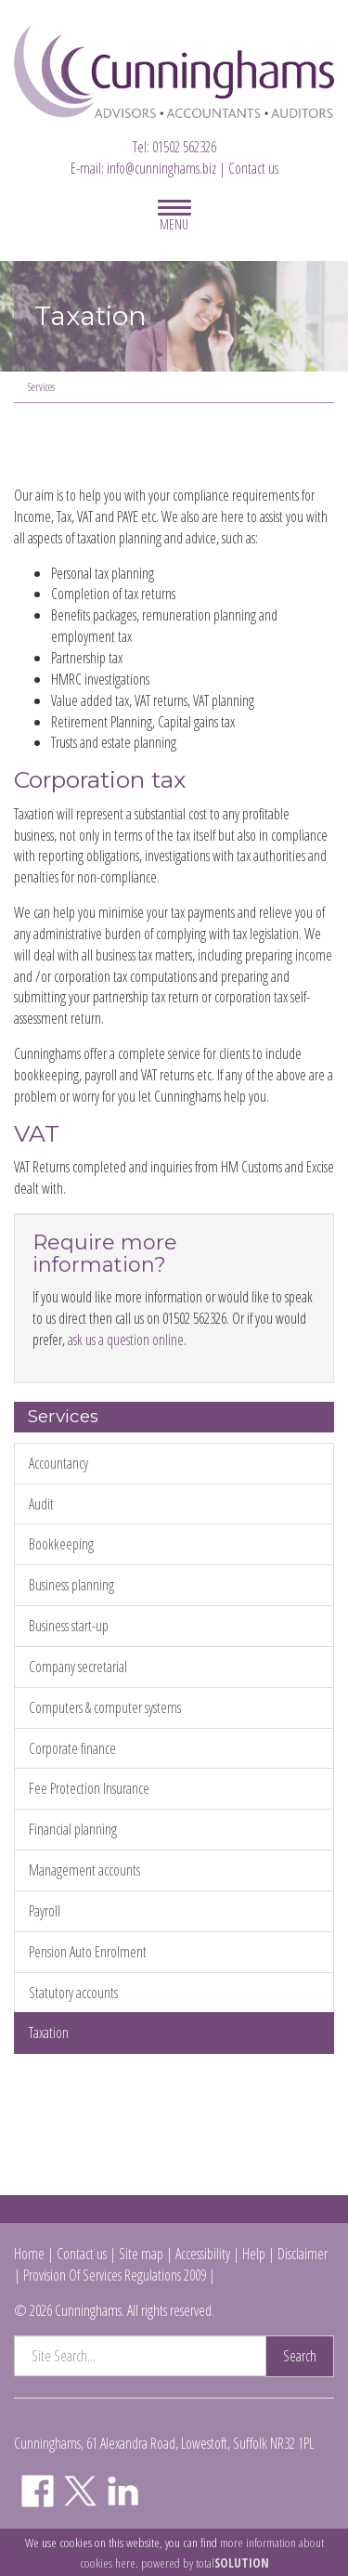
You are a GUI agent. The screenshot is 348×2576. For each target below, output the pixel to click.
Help (253, 2253)
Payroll (44, 1911)
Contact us (253, 168)
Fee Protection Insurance (89, 1788)
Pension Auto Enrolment (88, 1952)
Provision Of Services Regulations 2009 (114, 2275)
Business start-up (69, 1625)
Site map (141, 2253)
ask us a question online (126, 1339)
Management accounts (84, 1870)
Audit (41, 1504)
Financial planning (73, 1829)
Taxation (49, 2032)
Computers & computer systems (105, 1707)
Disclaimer (302, 2253)
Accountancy (58, 1463)
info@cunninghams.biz (161, 168)
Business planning (71, 1585)
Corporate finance (72, 1748)
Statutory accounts (73, 1992)
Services (41, 387)
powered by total (205, 2562)
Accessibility (202, 2253)
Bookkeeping (61, 1544)
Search (299, 2356)
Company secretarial (78, 1666)
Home (29, 2253)
